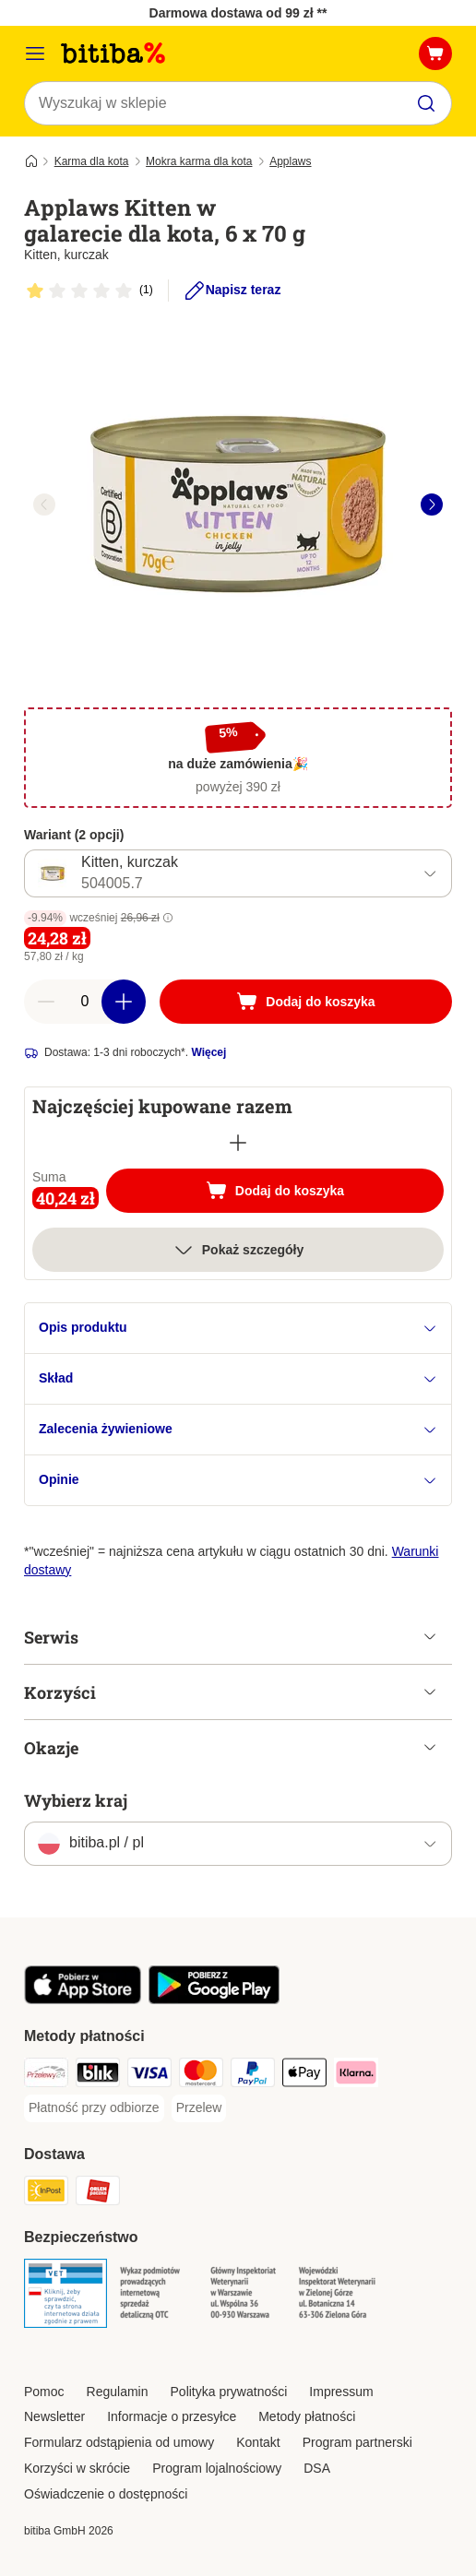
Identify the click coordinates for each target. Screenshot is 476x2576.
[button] (167, 918)
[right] (432, 504)
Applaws (290, 161)
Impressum (341, 2391)
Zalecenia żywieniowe (238, 1429)
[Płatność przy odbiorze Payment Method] (94, 2108)
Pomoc (44, 2391)
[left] (44, 504)
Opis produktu (238, 1327)
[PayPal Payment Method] (253, 2075)
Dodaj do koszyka (295, 1192)
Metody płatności (306, 2416)
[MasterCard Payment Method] (201, 2075)
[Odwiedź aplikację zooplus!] (82, 1999)
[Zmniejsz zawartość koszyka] (46, 1001)
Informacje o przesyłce (171, 2416)
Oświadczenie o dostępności (105, 2494)
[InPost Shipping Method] (46, 2193)
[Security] (65, 2296)
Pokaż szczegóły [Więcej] (238, 1250)
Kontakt (258, 2442)
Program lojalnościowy (216, 2468)
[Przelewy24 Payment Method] (46, 2075)
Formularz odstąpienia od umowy (119, 2442)
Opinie (238, 1480)
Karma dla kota (91, 161)
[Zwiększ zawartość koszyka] (123, 1001)
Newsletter (54, 2416)
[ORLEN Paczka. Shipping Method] (98, 2193)
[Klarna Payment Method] (356, 2075)
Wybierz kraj (75, 1800)
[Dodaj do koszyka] (306, 1001)
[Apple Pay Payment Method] (304, 2075)
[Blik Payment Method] (98, 2075)
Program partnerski (357, 2442)
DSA (316, 2468)
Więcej (208, 1052)
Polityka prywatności (229, 2391)
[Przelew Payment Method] (199, 2108)
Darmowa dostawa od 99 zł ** (238, 13)
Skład (238, 1378)
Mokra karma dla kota (199, 161)
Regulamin (118, 2391)
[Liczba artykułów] (85, 1001)
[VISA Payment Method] (149, 2075)
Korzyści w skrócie (77, 2468)
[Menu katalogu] (35, 53)
